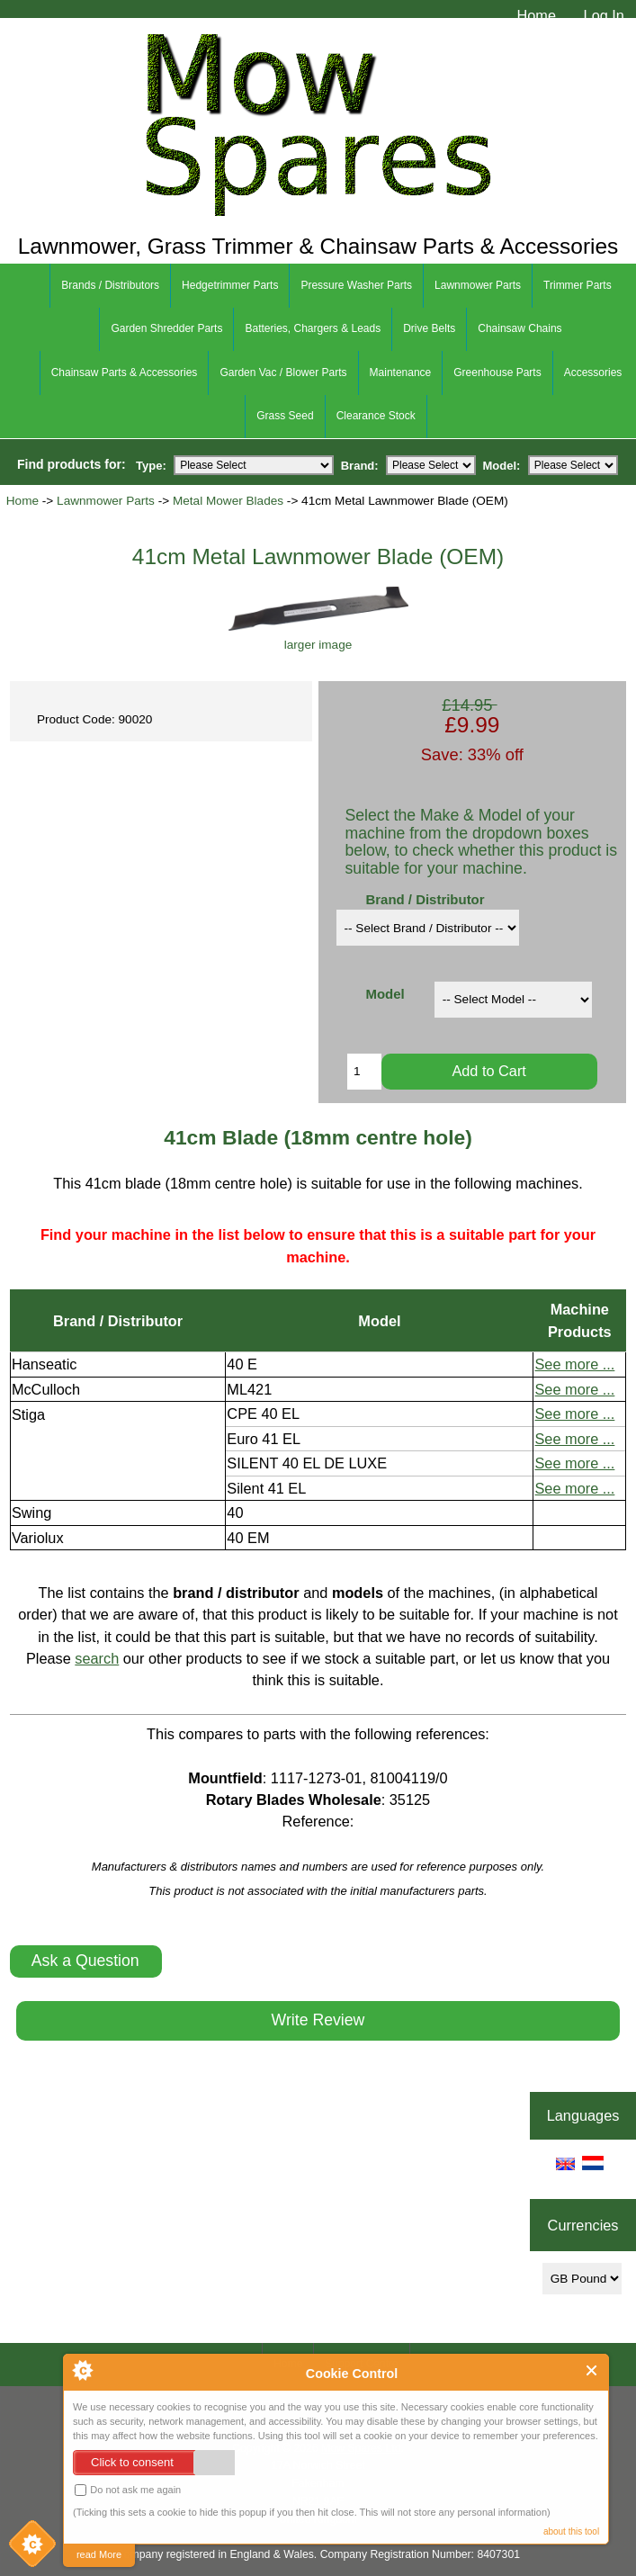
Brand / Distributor (424, 899)
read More (98, 2554)
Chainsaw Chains (519, 328)
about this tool (571, 2531)
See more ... (574, 1364)
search (97, 1658)
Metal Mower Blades (228, 500)
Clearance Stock (376, 415)
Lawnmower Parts (106, 500)
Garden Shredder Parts (166, 328)
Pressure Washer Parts (356, 285)
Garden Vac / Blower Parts (282, 372)
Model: (502, 464)
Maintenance (401, 372)
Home (536, 15)
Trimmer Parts (577, 285)
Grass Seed (284, 415)
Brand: (360, 464)
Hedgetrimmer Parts (230, 285)
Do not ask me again (128, 2490)
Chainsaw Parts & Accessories (124, 372)
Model (384, 993)
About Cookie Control (82, 2370)
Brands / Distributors (110, 285)
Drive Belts (429, 328)
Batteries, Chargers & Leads (313, 328)
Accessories (593, 372)
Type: (151, 464)
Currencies (583, 2225)
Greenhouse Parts (497, 372)
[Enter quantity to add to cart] (364, 1072)
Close (592, 2370)
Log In (604, 15)
